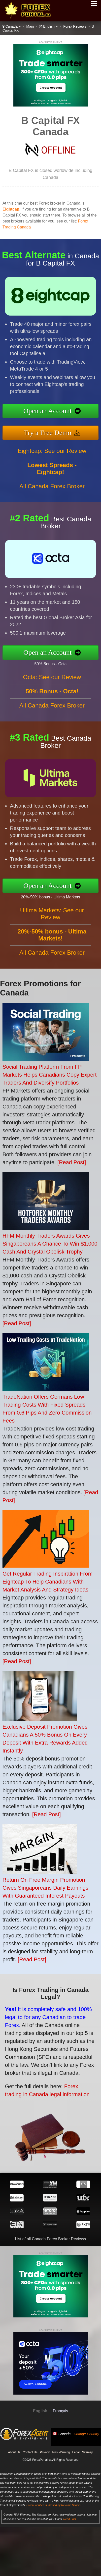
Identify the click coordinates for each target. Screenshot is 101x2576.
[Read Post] (71, 1162)
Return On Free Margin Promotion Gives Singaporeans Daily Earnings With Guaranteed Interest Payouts (45, 1888)
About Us (14, 2452)
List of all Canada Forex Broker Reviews (50, 2239)
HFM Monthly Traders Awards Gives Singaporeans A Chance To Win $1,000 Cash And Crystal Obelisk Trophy (49, 1244)
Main (30, 26)
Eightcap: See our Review (52, 455)
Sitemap (87, 2452)
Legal (75, 2452)
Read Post (69, 2519)
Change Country (86, 2434)
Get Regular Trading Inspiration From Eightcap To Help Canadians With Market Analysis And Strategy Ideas (47, 1582)
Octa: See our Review (52, 682)
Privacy (45, 2452)
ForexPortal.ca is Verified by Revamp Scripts (53, 2505)
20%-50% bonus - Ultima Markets (55, 896)
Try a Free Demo (52, 431)
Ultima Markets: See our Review (52, 919)
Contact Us (30, 2452)
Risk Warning (61, 2452)
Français (60, 2411)
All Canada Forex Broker (52, 491)
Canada (11, 26)
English (48, 26)
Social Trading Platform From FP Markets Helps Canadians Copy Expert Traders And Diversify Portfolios (49, 1075)
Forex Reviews (74, 26)
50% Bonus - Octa (55, 663)
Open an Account (53, 411)
